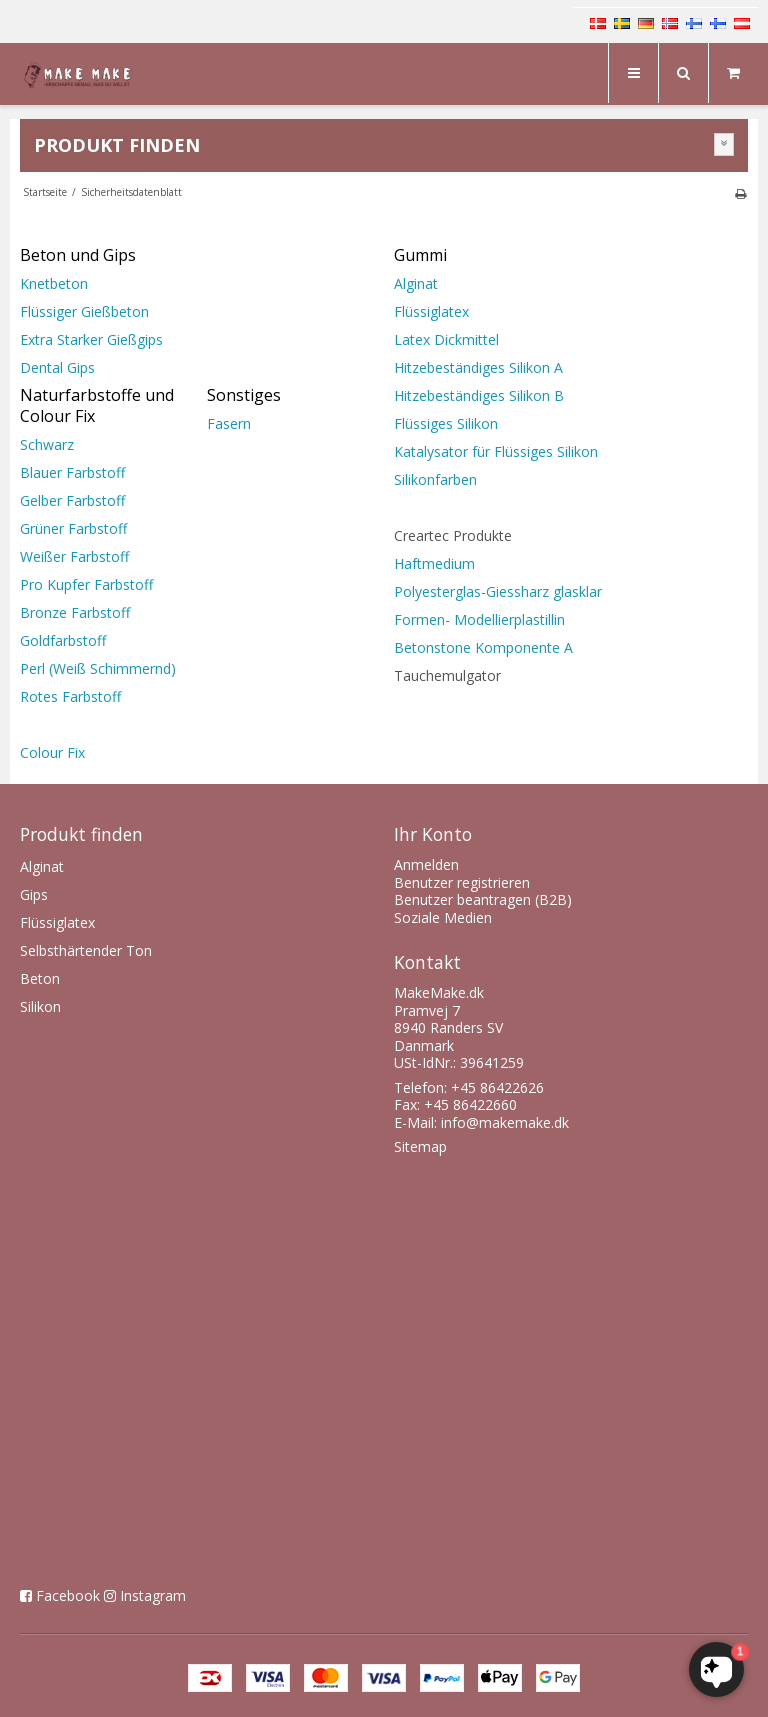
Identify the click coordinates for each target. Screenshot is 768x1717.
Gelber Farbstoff (72, 500)
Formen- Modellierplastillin (479, 619)
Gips (34, 894)
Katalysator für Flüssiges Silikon (496, 451)
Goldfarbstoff (63, 640)
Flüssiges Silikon (446, 423)
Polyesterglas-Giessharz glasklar (498, 591)
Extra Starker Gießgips (91, 339)
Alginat (416, 283)
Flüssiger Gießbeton (84, 311)
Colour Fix (52, 752)
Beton (40, 978)
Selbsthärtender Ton (86, 950)
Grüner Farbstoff (73, 528)
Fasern (229, 423)
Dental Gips (57, 367)
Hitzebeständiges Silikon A (478, 367)
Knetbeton (54, 283)
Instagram (153, 1595)
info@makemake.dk (505, 1122)
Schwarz (47, 444)
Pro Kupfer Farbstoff (86, 584)
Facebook (68, 1595)
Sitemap (420, 1146)
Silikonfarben (435, 479)
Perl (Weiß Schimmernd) (98, 668)
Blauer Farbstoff (72, 472)
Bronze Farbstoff (75, 612)
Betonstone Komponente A (485, 647)
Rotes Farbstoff (70, 696)
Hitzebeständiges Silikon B (479, 395)
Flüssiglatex (431, 311)
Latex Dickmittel (448, 339)
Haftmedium (436, 563)
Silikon (40, 1006)
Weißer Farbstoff (74, 556)
